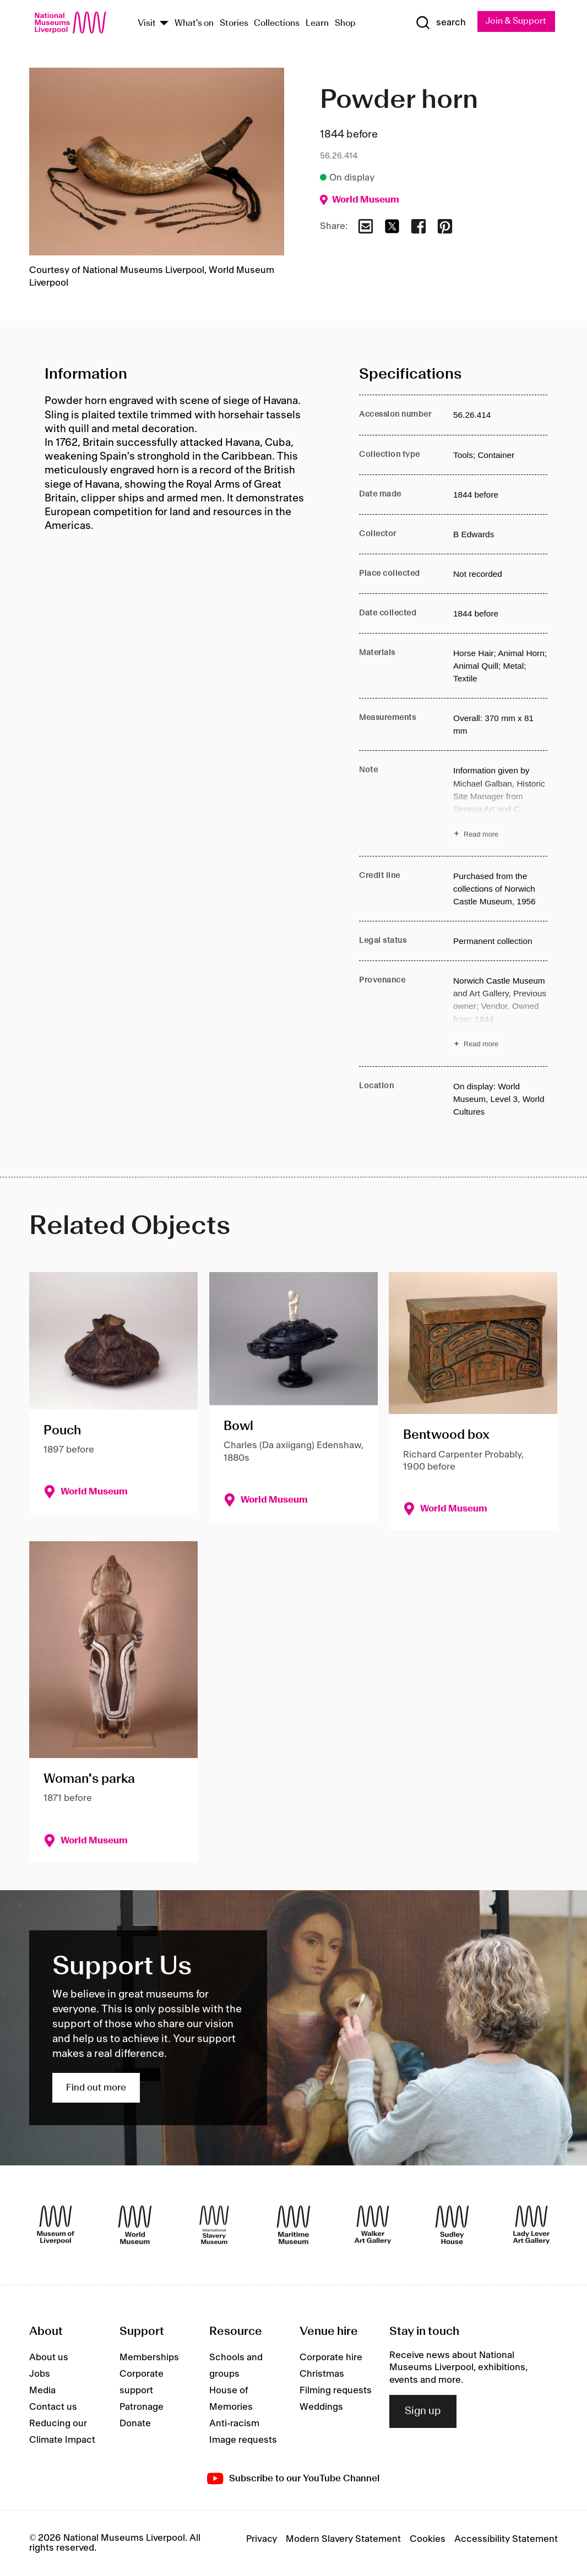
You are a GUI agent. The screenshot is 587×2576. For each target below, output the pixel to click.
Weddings (321, 2407)
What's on (194, 23)
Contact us (53, 2407)
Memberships (149, 2357)
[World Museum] (134, 2225)
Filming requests (336, 2390)
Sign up (423, 2411)
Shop (345, 23)
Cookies (427, 2539)
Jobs (39, 2374)
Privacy (261, 2539)
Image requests (243, 2440)
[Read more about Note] (500, 804)
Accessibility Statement (506, 2539)
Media (42, 2390)
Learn (317, 23)
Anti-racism (234, 2423)
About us (48, 2357)
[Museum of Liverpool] (55, 2225)
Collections (277, 23)
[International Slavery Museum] (214, 2225)
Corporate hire (331, 2357)
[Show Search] (440, 22)
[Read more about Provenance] (500, 1014)
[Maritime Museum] (293, 2225)
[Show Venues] (164, 24)
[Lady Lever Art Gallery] (531, 2225)
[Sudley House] (452, 2225)
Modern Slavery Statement (343, 2539)
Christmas (322, 2374)
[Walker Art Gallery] (372, 2225)
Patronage (141, 2407)
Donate (135, 2423)
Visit (147, 23)
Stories (234, 23)
